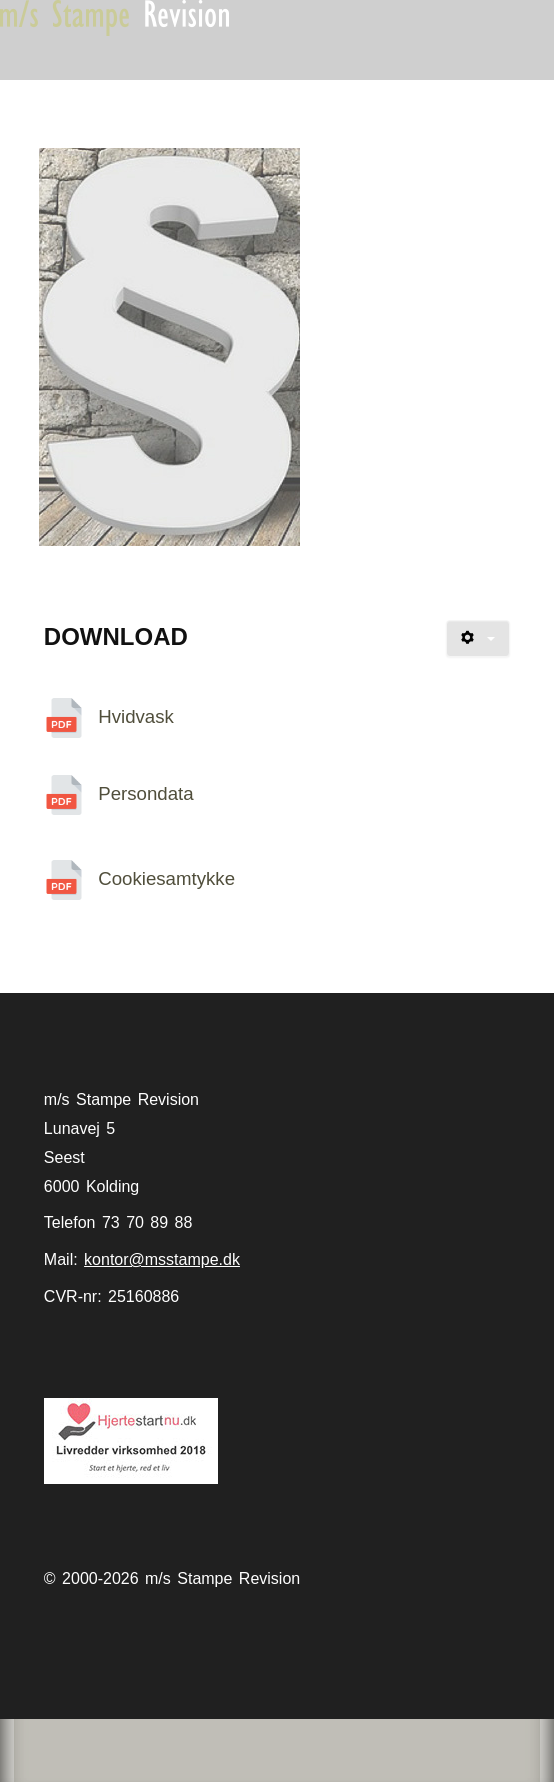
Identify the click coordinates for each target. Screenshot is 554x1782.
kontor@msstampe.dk (162, 1259)
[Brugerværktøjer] (478, 638)
